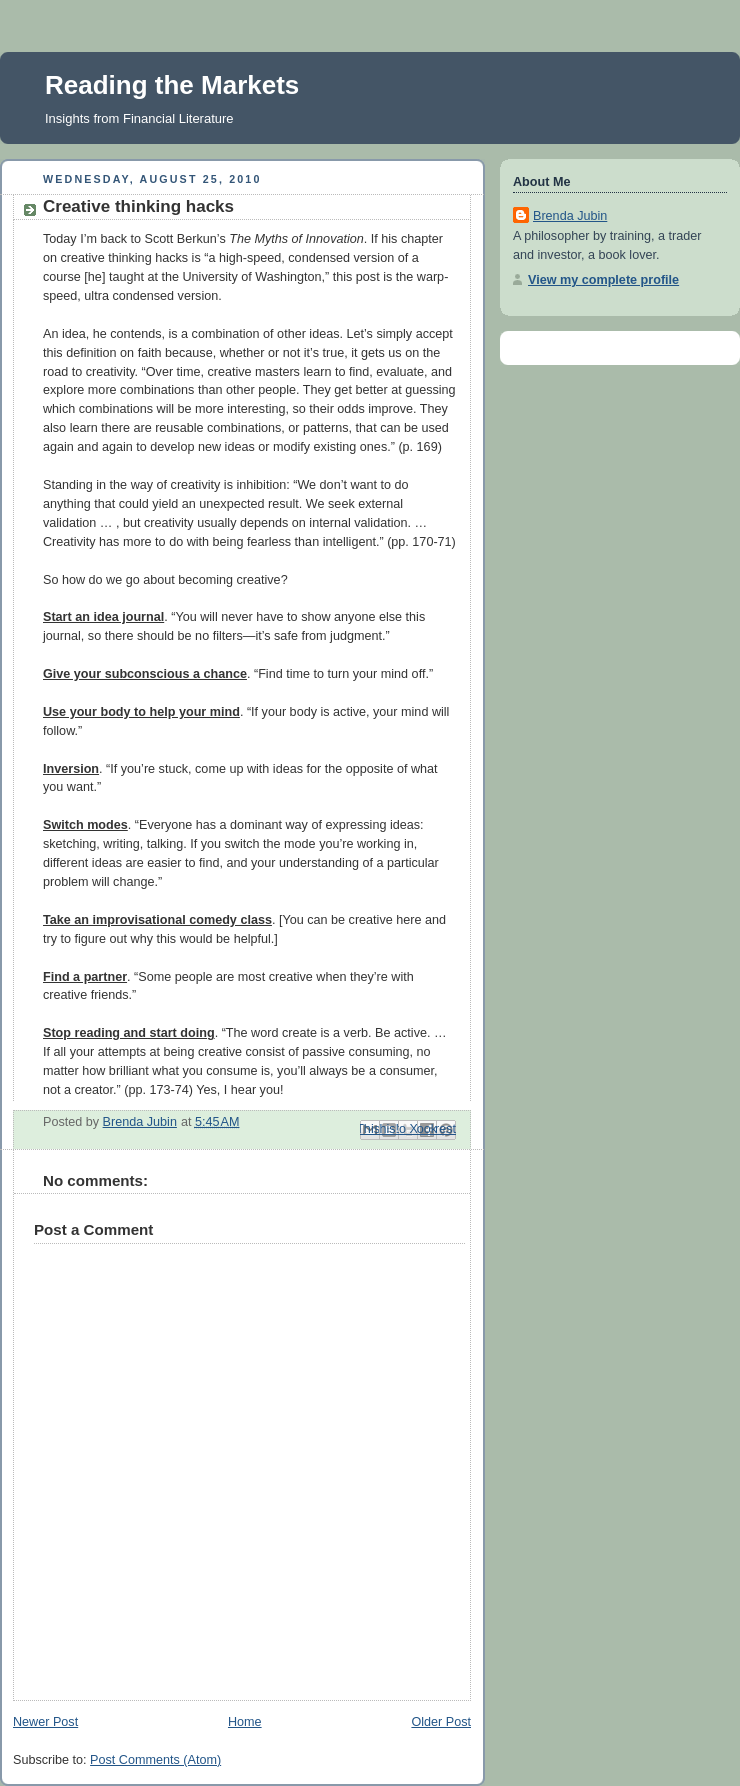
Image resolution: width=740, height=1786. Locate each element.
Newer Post (45, 1722)
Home (245, 1722)
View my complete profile (603, 280)
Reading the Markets (172, 85)
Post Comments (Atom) (155, 1760)
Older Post (441, 1722)
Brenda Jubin (570, 216)
